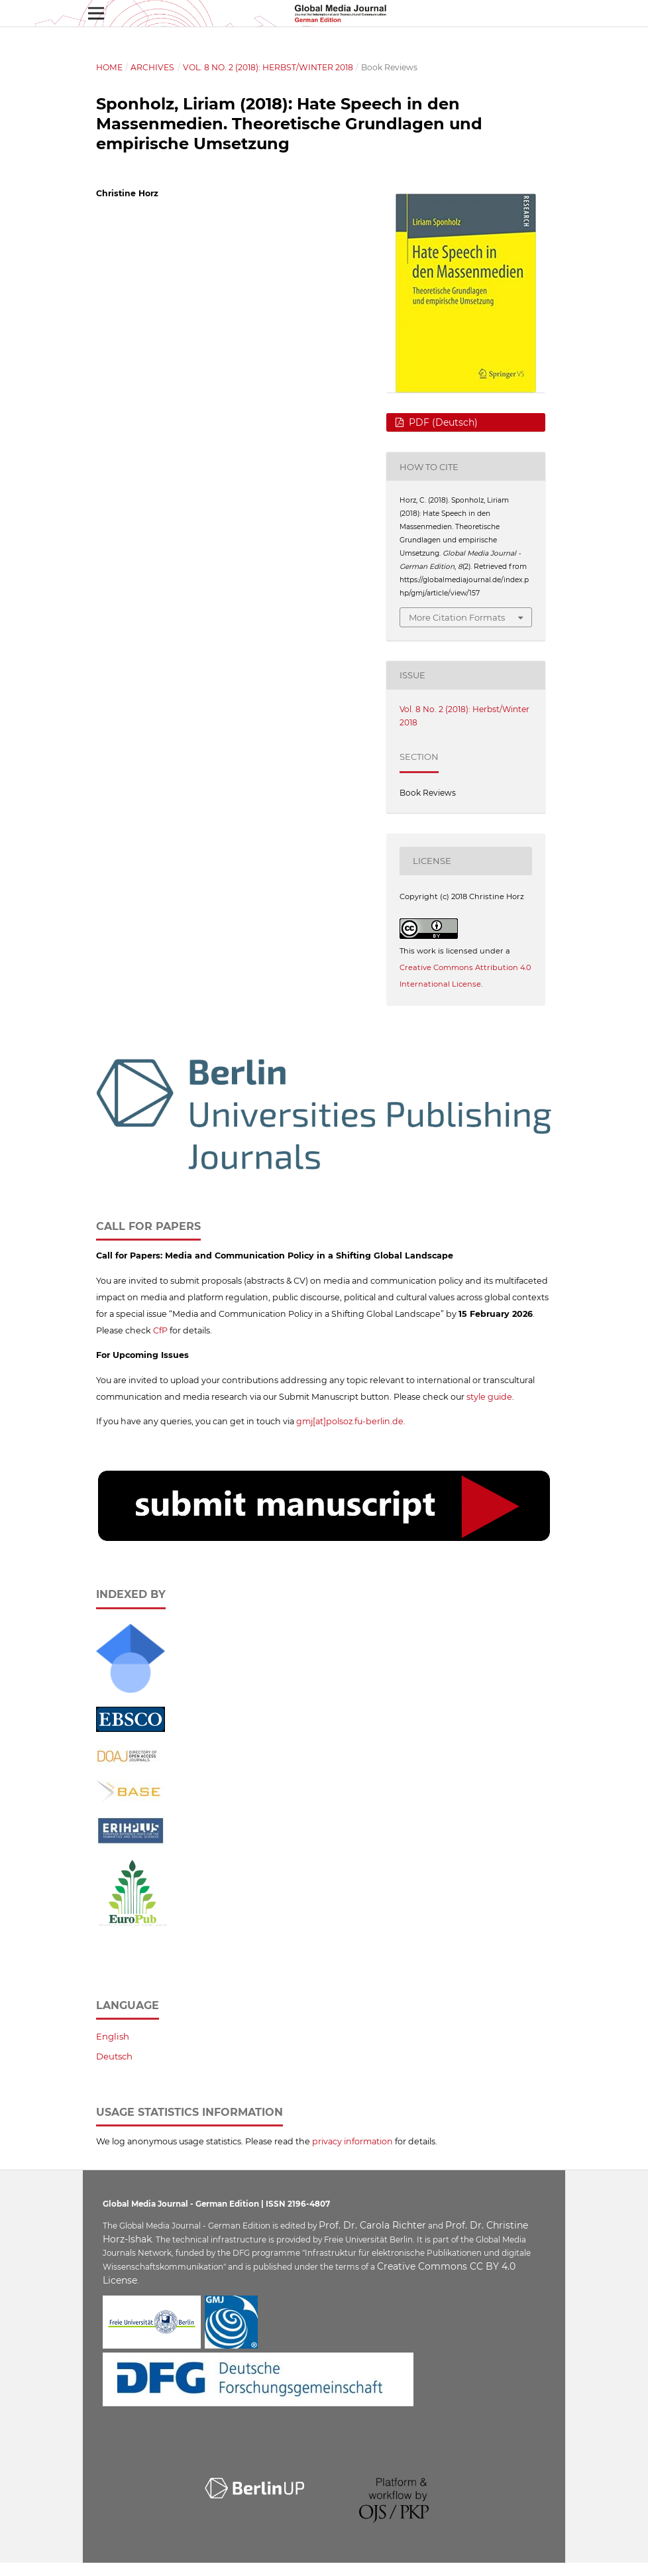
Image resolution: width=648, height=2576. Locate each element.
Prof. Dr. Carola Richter (372, 2225)
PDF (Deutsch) (442, 422)
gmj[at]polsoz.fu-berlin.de (350, 1421)
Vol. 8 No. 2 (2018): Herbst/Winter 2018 (268, 67)
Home (109, 67)
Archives (152, 67)
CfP (160, 1330)
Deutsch (114, 2056)
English (112, 2036)
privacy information (352, 2141)
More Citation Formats (457, 617)
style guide (489, 1397)
